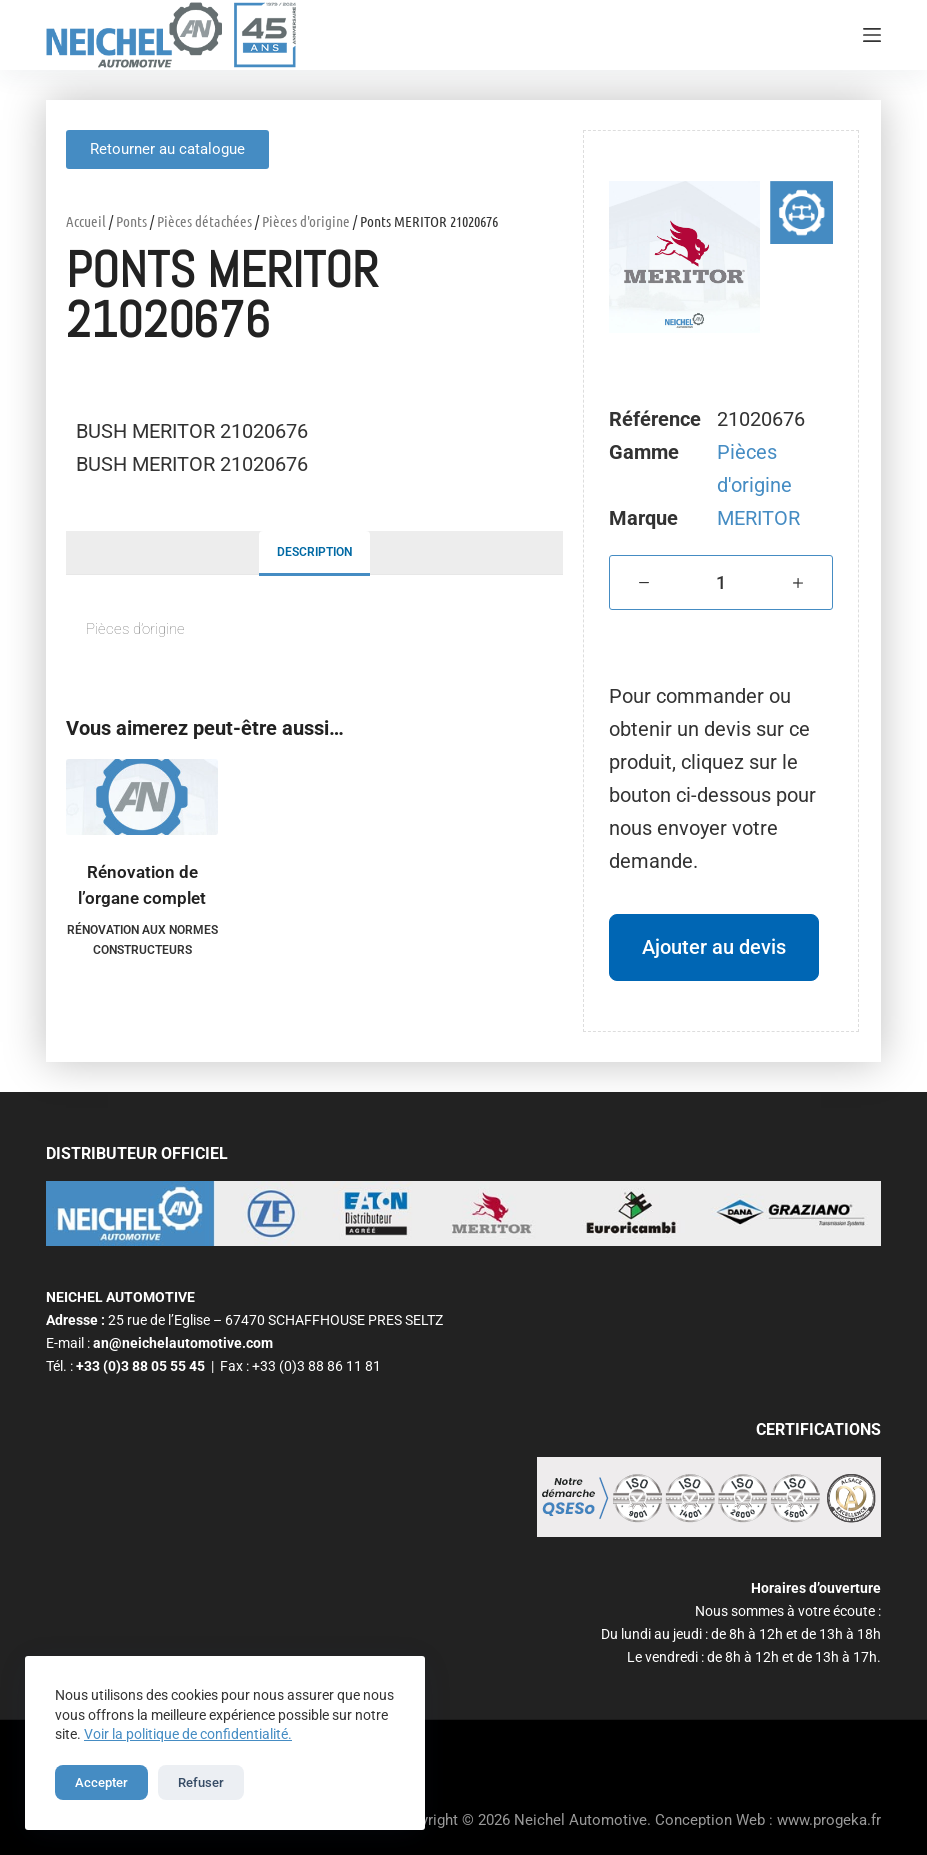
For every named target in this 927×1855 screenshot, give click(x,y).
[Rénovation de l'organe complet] (142, 797)
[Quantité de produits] (721, 582)
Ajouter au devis (714, 947)
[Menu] (872, 35)
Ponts (131, 221)
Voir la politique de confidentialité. (188, 1734)
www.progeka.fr (829, 1820)
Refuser (201, 1782)
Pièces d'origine (306, 221)
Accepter (101, 1782)
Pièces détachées (204, 221)
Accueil (86, 221)
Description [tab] (314, 552)
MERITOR (758, 518)
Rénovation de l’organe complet (142, 885)
